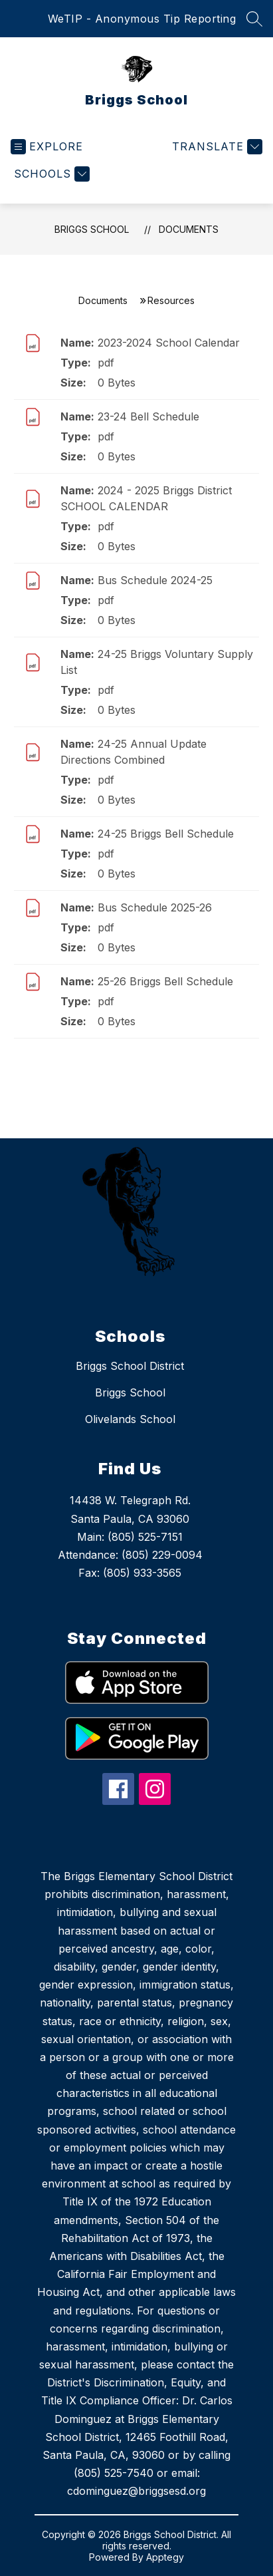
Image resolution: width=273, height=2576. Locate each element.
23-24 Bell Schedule (148, 416)
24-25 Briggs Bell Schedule (166, 833)
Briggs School (91, 229)
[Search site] (254, 19)
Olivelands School (130, 1419)
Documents (189, 229)
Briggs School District (130, 1365)
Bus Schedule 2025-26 (155, 907)
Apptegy (165, 2557)
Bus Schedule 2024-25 (155, 580)
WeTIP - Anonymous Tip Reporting (142, 18)
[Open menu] (47, 146)
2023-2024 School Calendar (169, 342)
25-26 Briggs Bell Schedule (165, 981)
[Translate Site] (215, 146)
